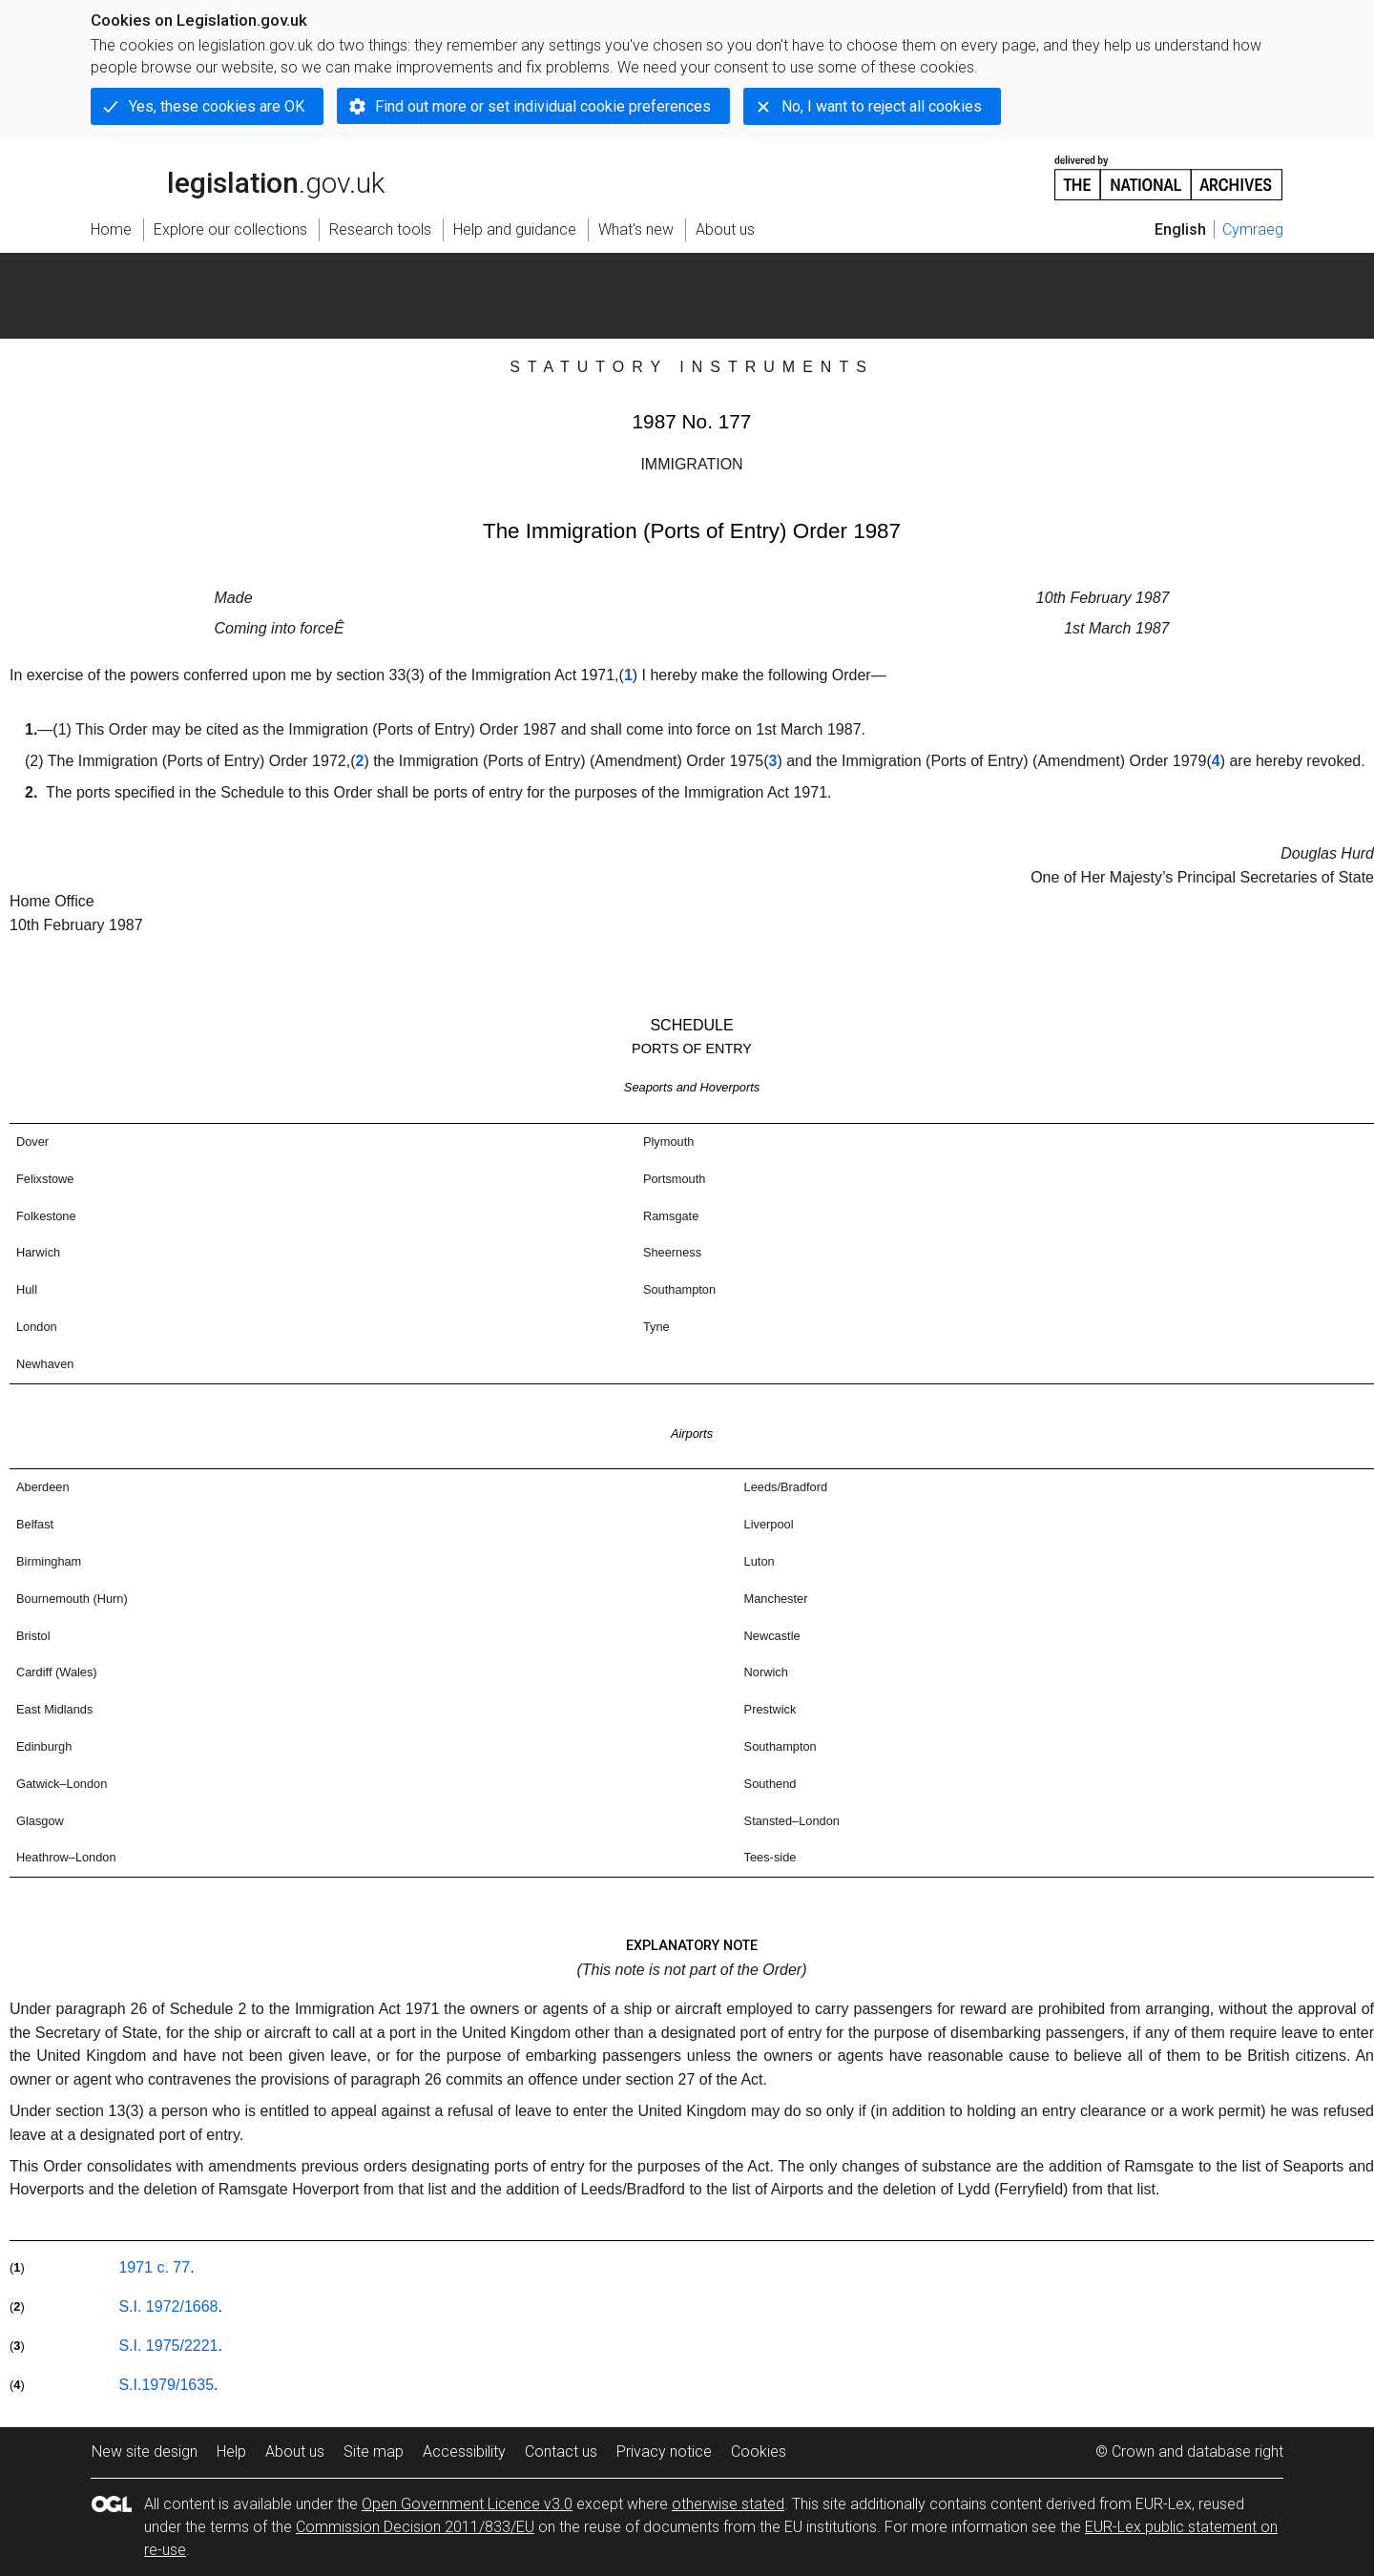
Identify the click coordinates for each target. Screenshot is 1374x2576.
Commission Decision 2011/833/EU (415, 2527)
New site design (145, 2451)
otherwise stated (728, 2504)
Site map (374, 2451)
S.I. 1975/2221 (168, 2345)
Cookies (758, 2451)
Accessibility (464, 2451)
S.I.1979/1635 (166, 2385)
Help (231, 2451)
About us (294, 2451)
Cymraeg (1252, 229)
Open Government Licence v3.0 (467, 2504)
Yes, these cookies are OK (216, 106)
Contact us (561, 2451)
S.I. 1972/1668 (168, 2306)
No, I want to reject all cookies (881, 106)
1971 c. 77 (154, 2267)
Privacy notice (664, 2451)
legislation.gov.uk (238, 176)
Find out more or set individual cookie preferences (543, 106)
